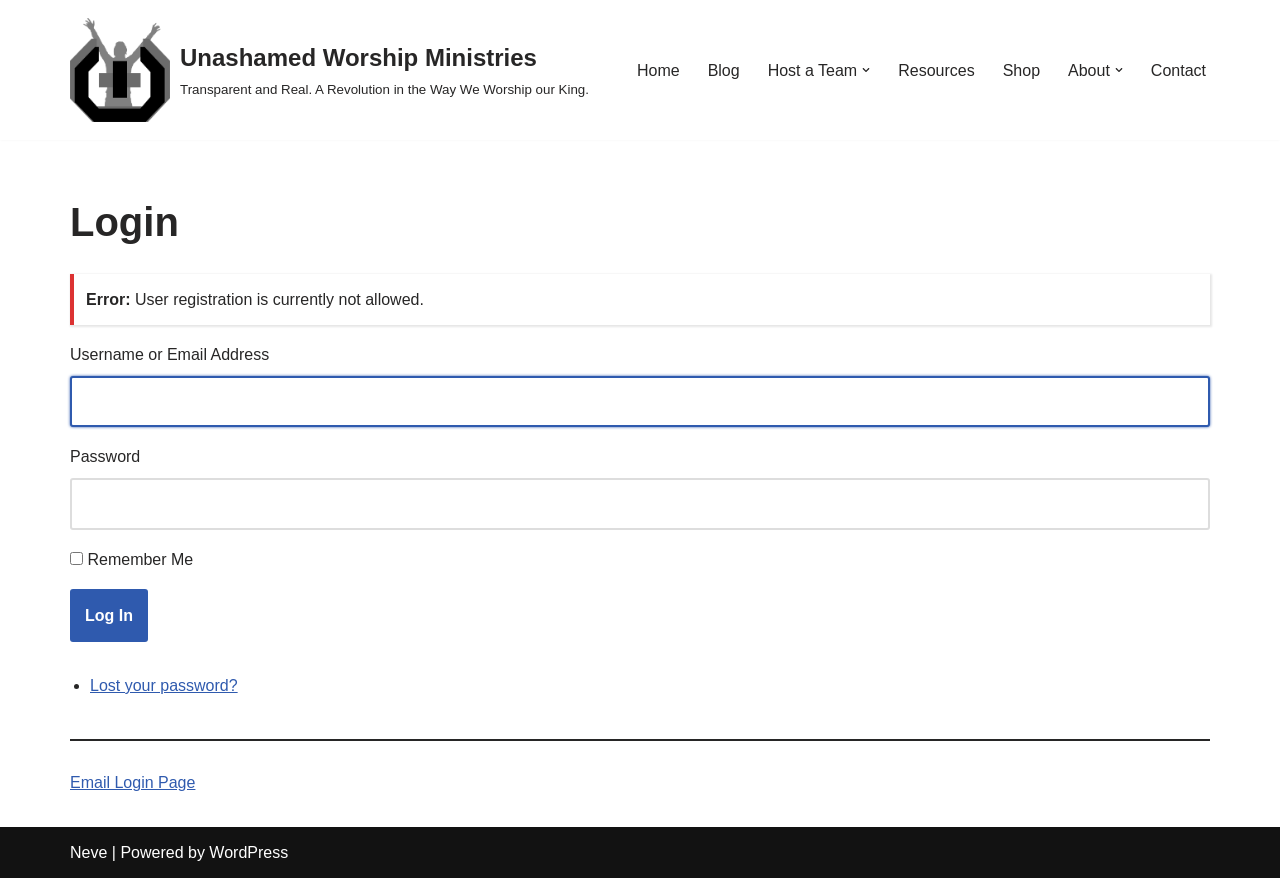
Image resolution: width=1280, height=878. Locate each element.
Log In (109, 615)
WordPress (248, 852)
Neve (88, 852)
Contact (1178, 70)
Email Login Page (132, 782)
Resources (936, 70)
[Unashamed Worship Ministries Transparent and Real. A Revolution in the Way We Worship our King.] (329, 70)
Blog (724, 70)
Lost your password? (164, 685)
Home (658, 70)
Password (105, 456)
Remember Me (140, 559)
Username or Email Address (169, 354)
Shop (1021, 70)
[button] (866, 70)
